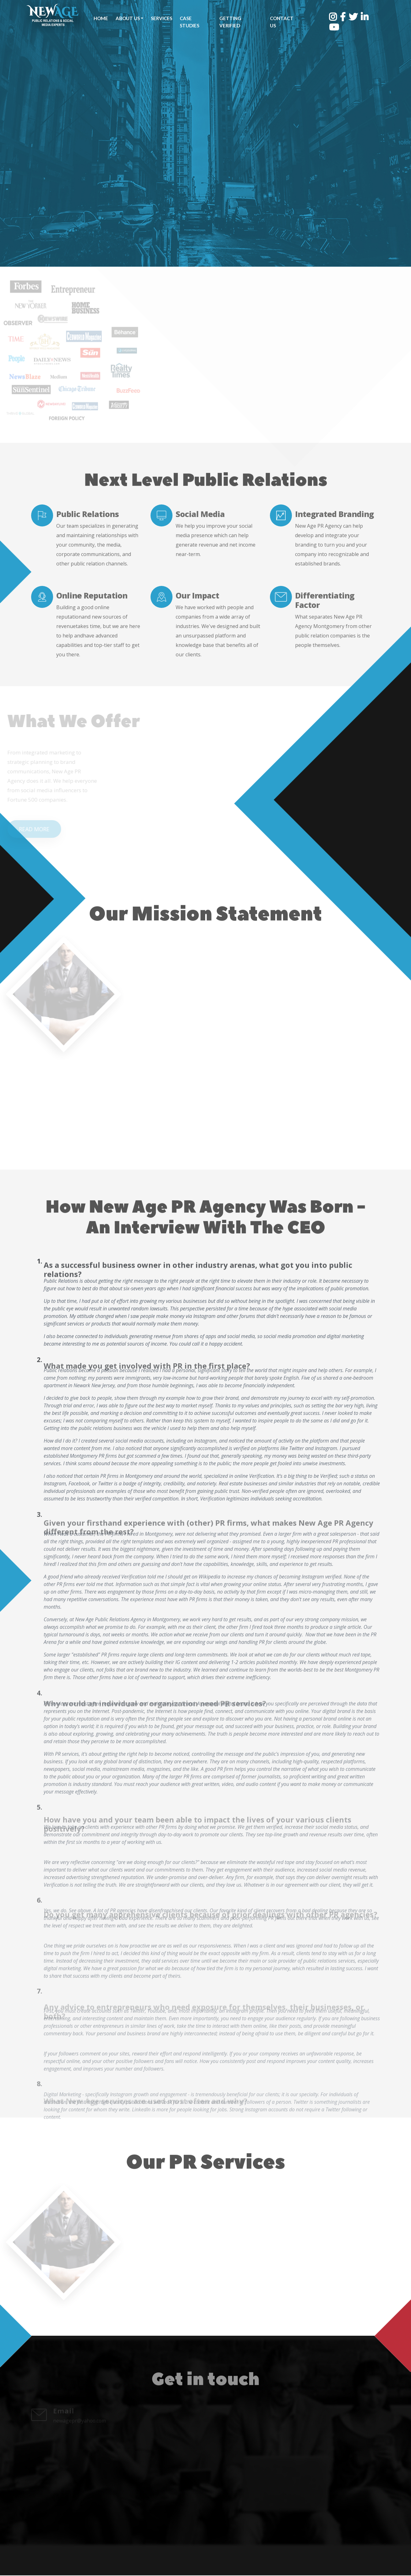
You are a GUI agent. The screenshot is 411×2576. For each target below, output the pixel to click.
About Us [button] (128, 18)
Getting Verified (230, 21)
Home (101, 18)
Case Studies (189, 21)
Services (161, 18)
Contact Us (281, 21)
